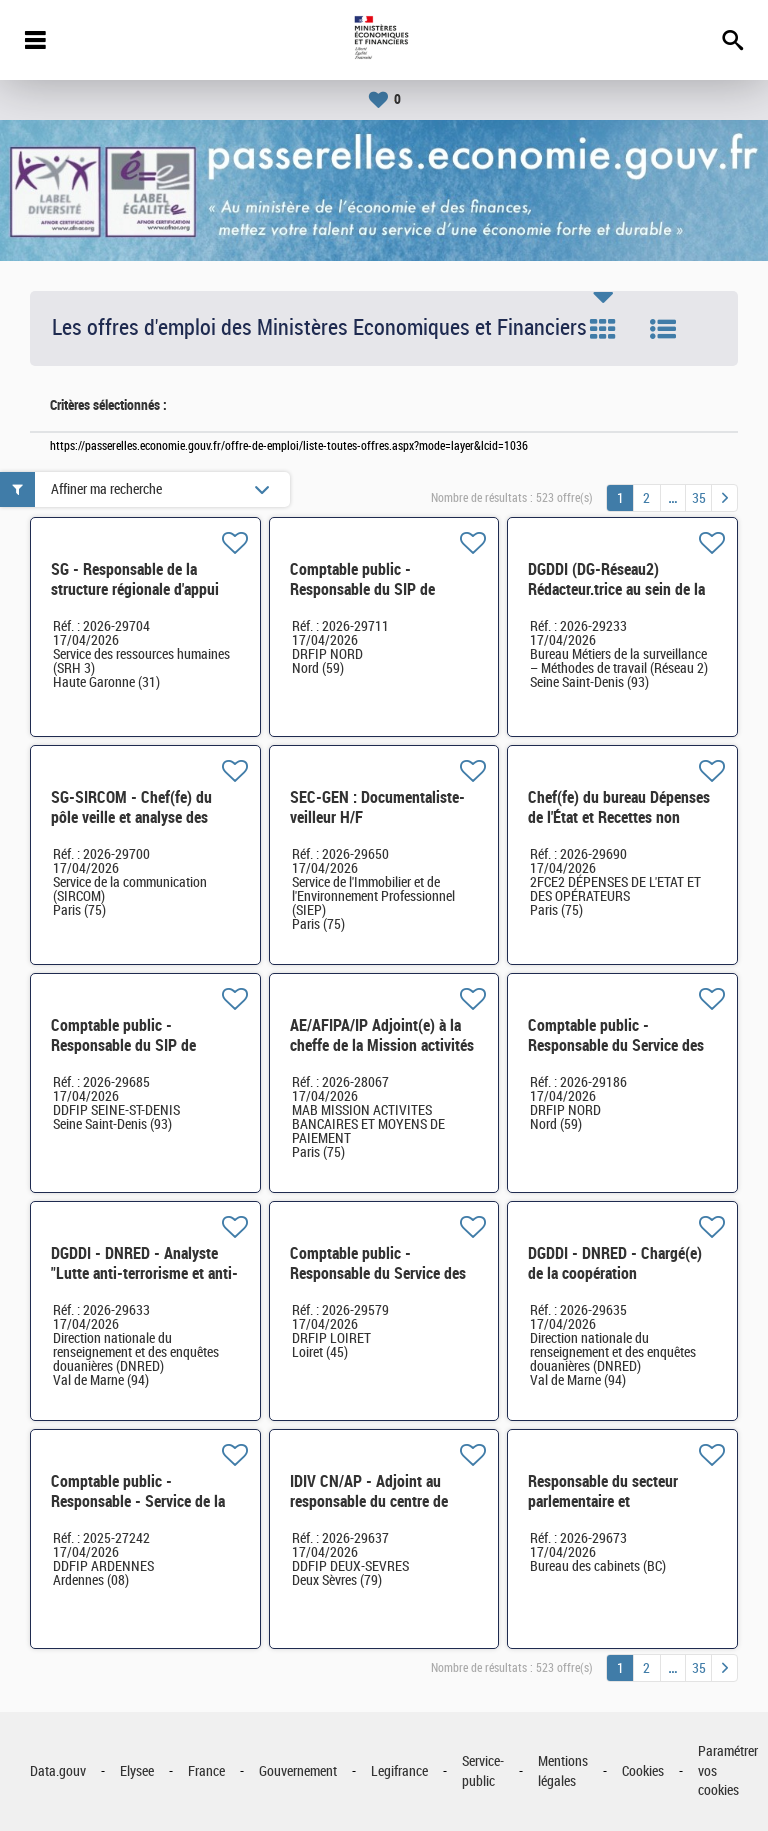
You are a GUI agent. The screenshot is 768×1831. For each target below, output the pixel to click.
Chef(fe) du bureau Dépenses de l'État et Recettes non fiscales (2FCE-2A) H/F (619, 817)
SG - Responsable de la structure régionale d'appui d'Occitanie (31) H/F (135, 589)
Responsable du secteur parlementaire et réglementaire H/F (603, 1501)
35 (699, 498)
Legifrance (399, 1771)
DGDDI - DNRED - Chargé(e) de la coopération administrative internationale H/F (618, 1283)
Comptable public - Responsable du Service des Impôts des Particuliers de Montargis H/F (378, 1283)
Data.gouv (58, 1771)
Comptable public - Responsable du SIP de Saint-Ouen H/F (123, 1045)
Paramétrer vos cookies (728, 1771)
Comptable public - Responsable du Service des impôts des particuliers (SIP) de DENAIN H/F (618, 1055)
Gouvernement (298, 1771)
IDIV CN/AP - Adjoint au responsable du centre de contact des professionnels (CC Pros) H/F (375, 1511)
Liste (663, 329)
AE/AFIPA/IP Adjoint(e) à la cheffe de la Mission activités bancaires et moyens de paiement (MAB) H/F (382, 1055)
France (206, 1771)
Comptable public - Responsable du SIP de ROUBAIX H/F (362, 589)
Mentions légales (563, 1771)
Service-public (483, 1771)
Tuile (603, 329)
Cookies (643, 1771)
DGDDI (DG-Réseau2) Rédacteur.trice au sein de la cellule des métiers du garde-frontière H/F (619, 599)
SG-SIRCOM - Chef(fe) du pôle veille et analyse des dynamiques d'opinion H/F (133, 817)
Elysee (137, 1771)
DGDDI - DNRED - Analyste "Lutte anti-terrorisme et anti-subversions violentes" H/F (144, 1273)
